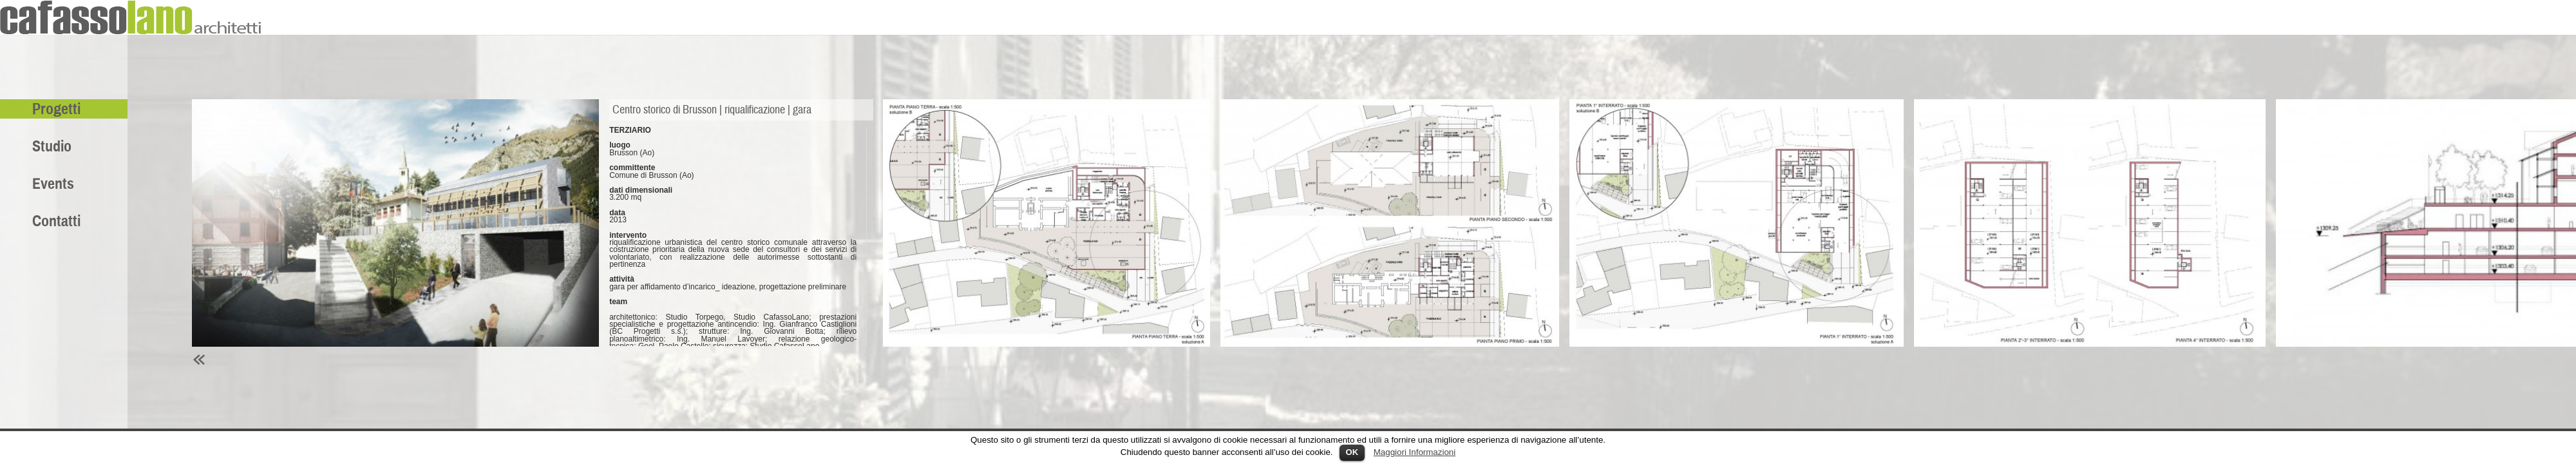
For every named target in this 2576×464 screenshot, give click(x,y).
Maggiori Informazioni (1414, 452)
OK (1352, 452)
